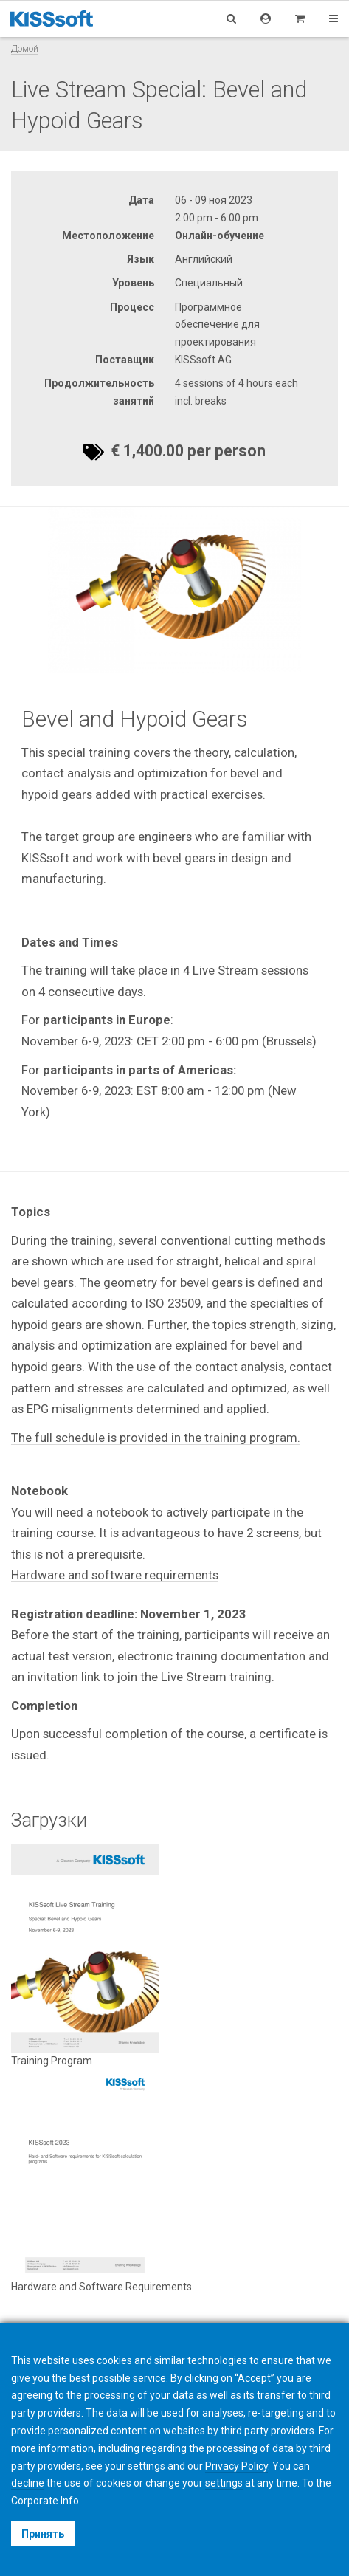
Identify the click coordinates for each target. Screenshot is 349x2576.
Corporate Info (45, 2501)
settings (224, 2483)
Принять (42, 2534)
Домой (24, 48)
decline (27, 2483)
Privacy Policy (236, 2466)
